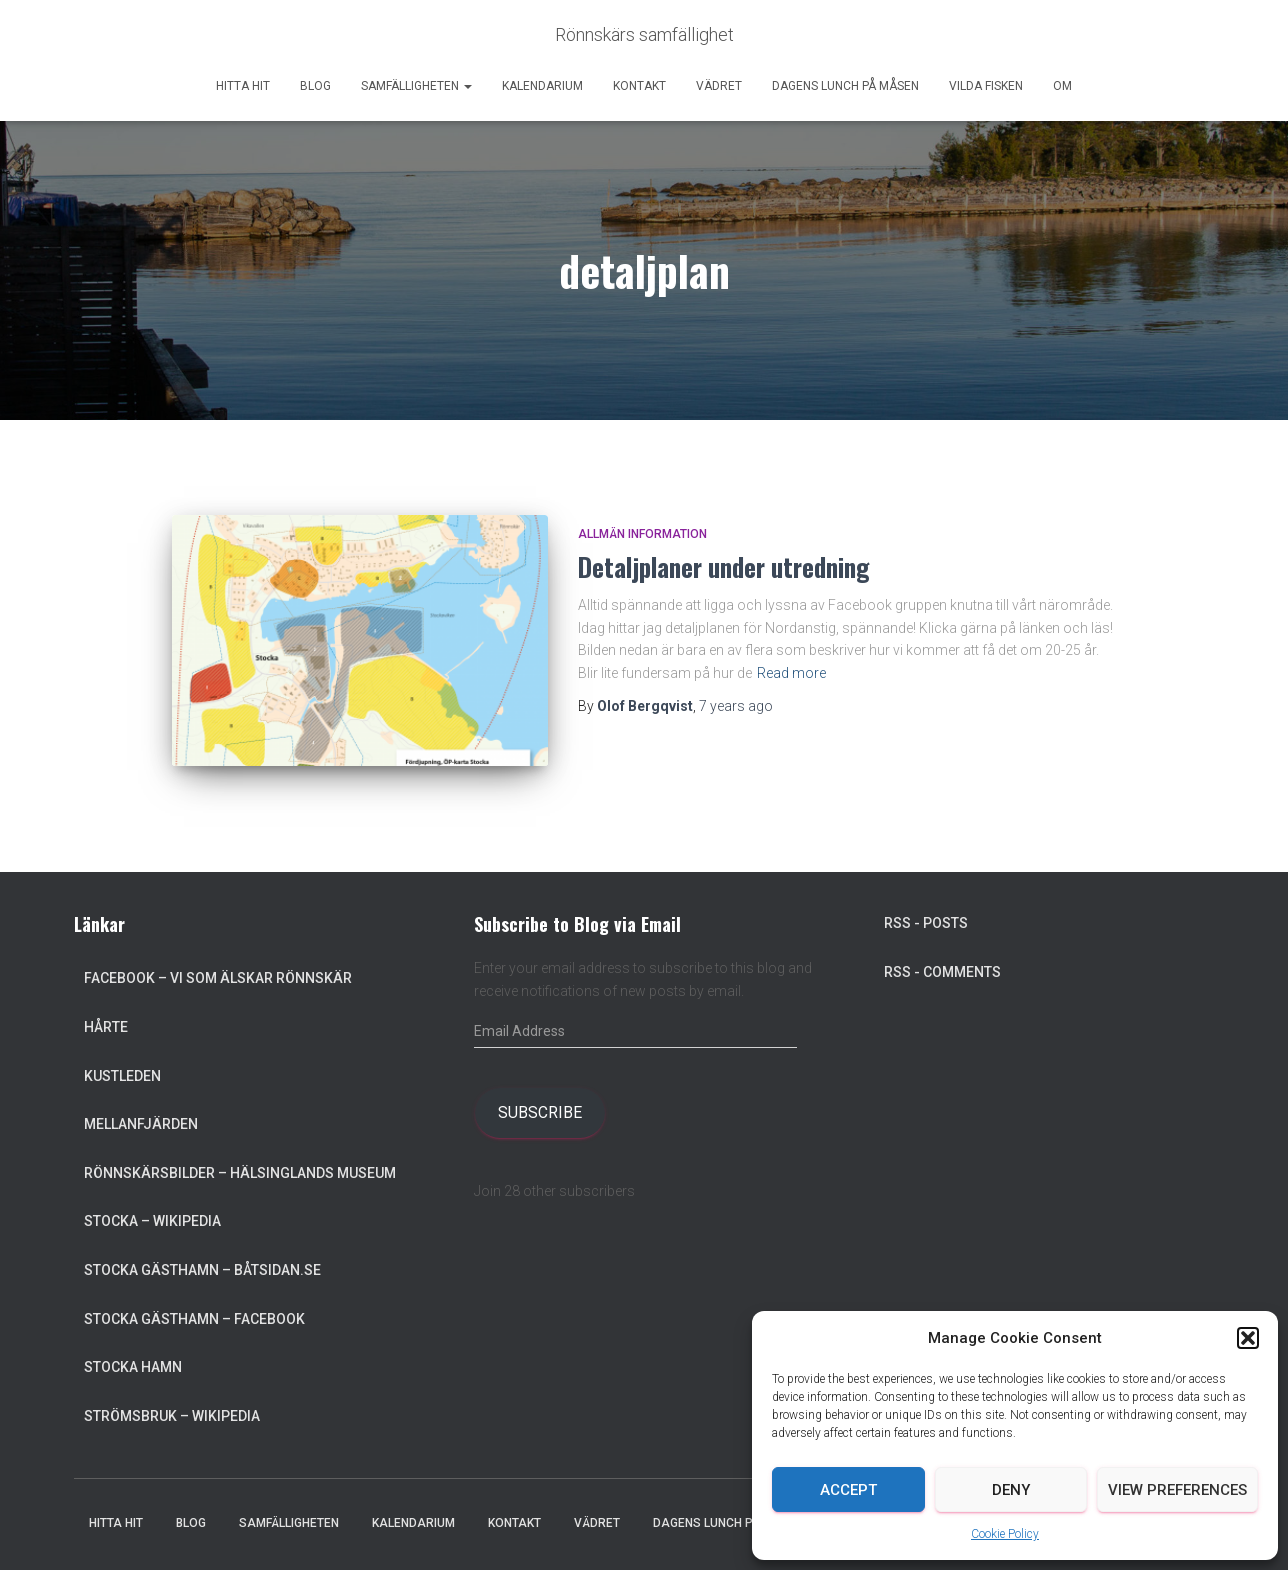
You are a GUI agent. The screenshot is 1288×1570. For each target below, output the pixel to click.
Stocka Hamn (133, 1367)
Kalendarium (542, 86)
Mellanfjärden (141, 1124)
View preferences (1177, 1490)
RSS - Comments (942, 972)
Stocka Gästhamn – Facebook (194, 1319)
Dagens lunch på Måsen (845, 86)
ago (736, 706)
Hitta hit (243, 86)
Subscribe (540, 1112)
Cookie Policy (1005, 1534)
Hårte (106, 1027)
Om (1062, 86)
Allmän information (642, 534)
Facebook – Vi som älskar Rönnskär (218, 978)
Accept (848, 1490)
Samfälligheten (416, 86)
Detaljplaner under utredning (724, 566)
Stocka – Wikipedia (152, 1221)
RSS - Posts (926, 923)
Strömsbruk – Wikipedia (172, 1416)
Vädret (719, 86)
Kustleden (122, 1076)
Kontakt (639, 86)
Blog (315, 86)
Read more (791, 673)
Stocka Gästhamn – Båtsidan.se (202, 1270)
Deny (1011, 1490)
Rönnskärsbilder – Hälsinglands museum (240, 1173)
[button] (1248, 1338)
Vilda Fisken (986, 86)
